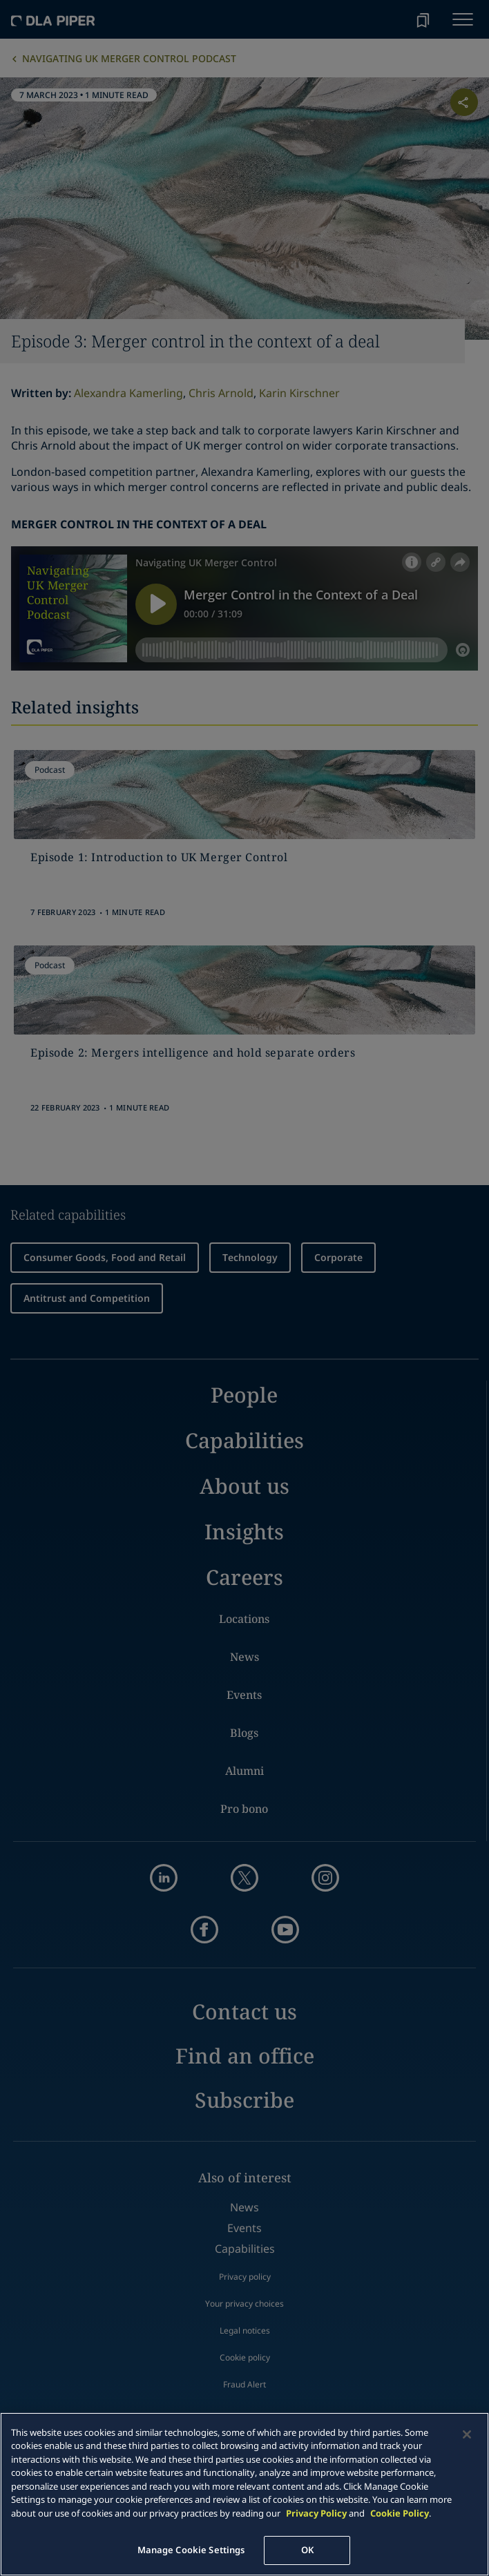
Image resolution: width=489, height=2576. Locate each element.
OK (307, 2550)
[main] (244, 2494)
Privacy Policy (316, 2513)
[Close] (467, 2434)
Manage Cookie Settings (191, 2550)
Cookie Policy (399, 2513)
